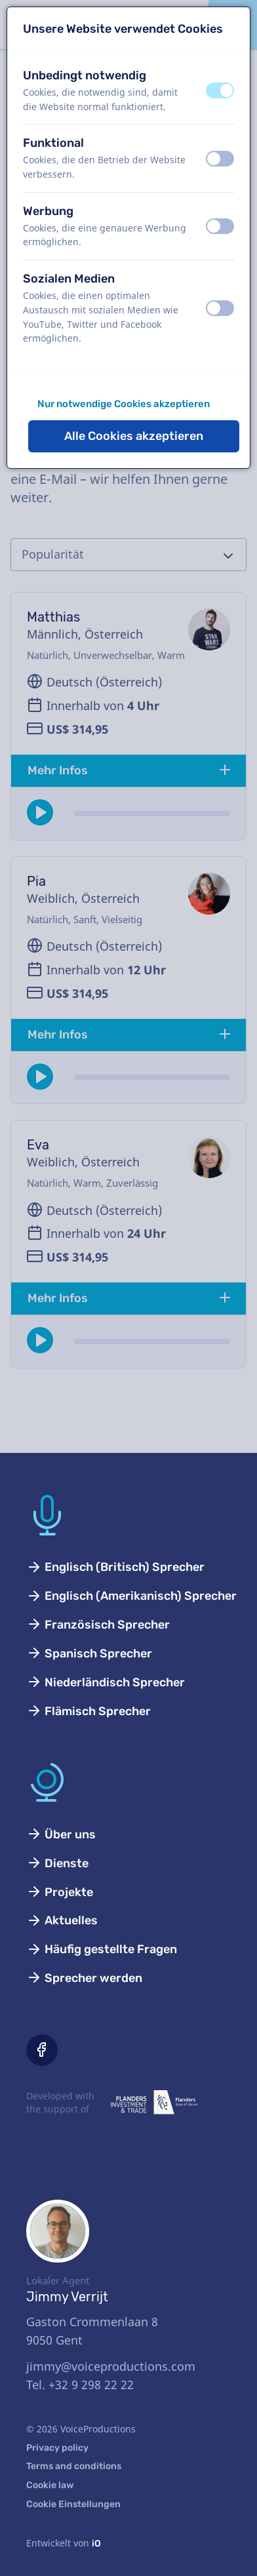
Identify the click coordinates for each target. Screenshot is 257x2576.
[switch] (220, 90)
